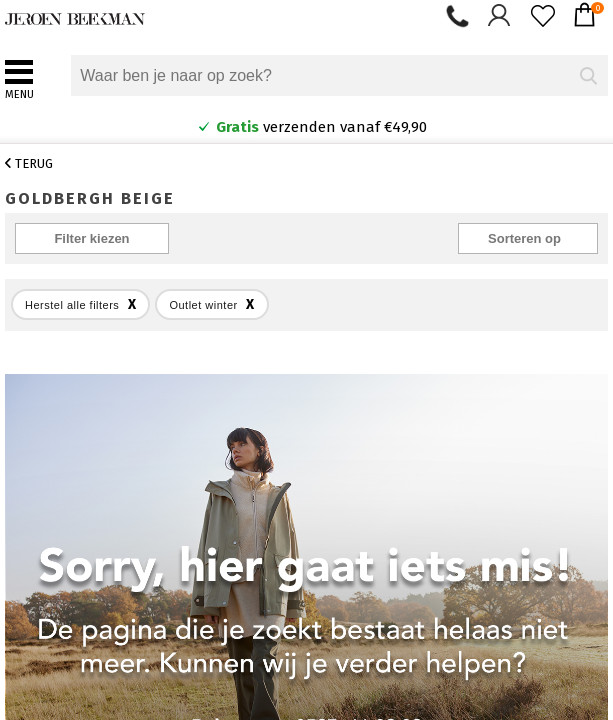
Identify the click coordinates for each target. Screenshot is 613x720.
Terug (29, 163)
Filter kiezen (91, 238)
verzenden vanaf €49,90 (311, 127)
